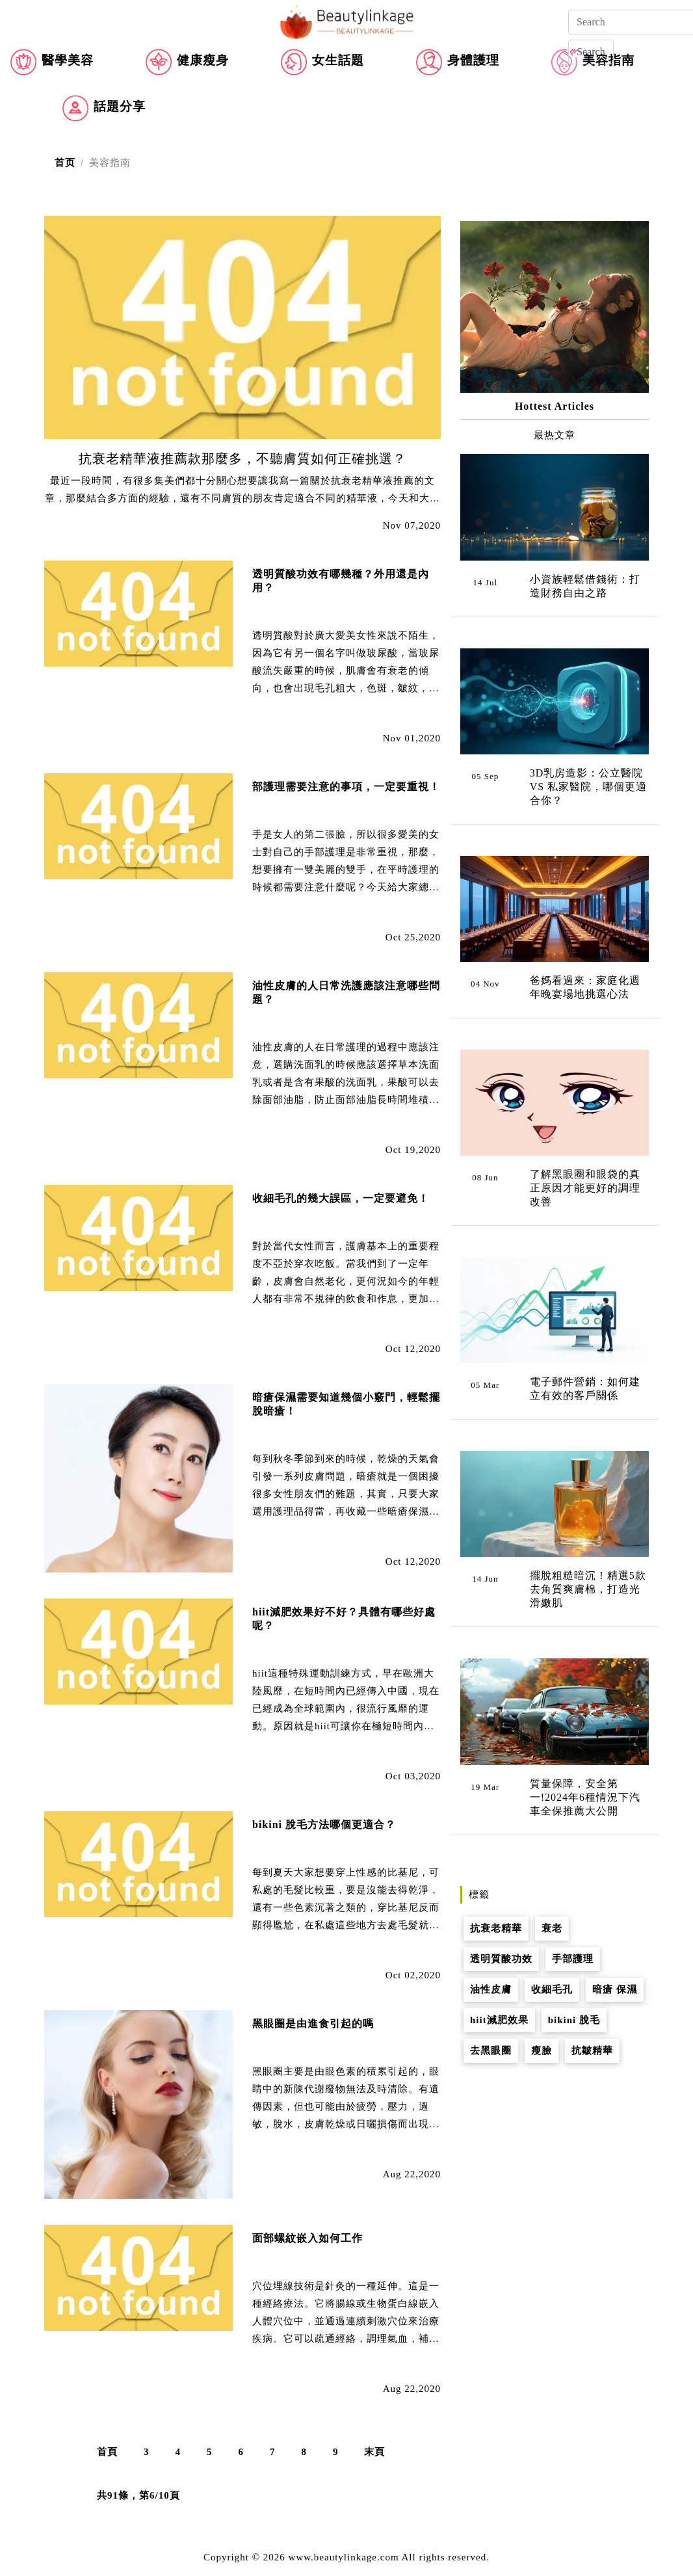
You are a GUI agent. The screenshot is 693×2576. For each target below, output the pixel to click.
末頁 (374, 2452)
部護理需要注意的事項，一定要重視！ (346, 786)
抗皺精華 (592, 2050)
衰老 (552, 1928)
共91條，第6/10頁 (138, 2495)
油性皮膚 (491, 1989)
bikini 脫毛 (574, 2020)
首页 (65, 162)
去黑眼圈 (491, 2050)
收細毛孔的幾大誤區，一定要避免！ (340, 1198)
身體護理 (473, 60)
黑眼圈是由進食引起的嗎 (313, 2023)
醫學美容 (68, 60)
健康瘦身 (203, 60)
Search (591, 51)
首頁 (107, 2452)
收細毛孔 (552, 1989)
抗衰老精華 (496, 1928)
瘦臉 (541, 2050)
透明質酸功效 (501, 1959)
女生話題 (338, 60)
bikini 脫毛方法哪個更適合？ (324, 1824)
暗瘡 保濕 (614, 1989)
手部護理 (573, 1959)
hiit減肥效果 (499, 2020)
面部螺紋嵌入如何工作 (307, 2238)
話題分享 (120, 106)
